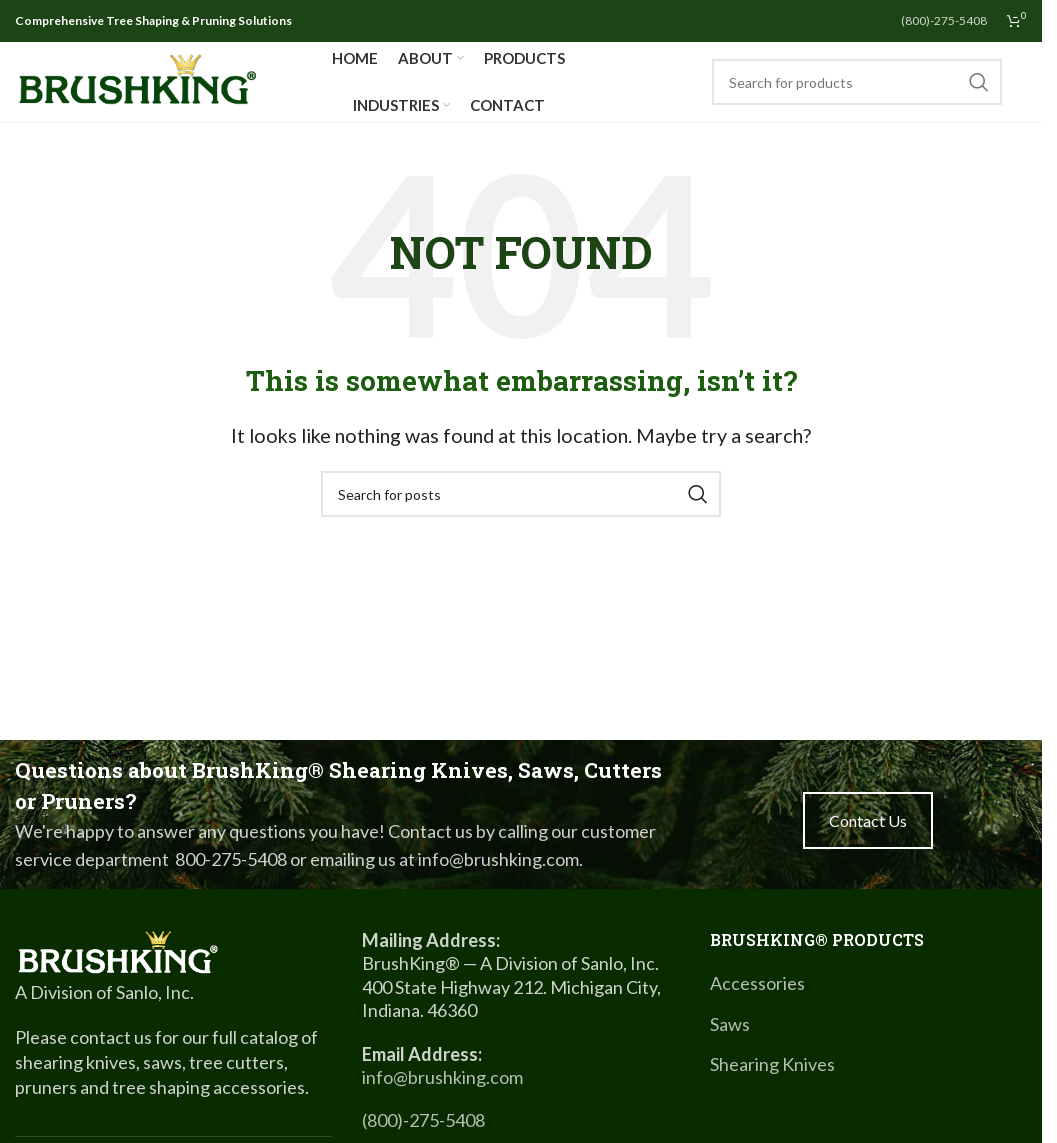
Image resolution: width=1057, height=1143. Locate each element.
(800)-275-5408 (423, 1120)
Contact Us (868, 820)
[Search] (857, 82)
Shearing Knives (772, 1064)
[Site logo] (137, 80)
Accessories (757, 983)
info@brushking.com (442, 1077)
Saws (730, 1024)
